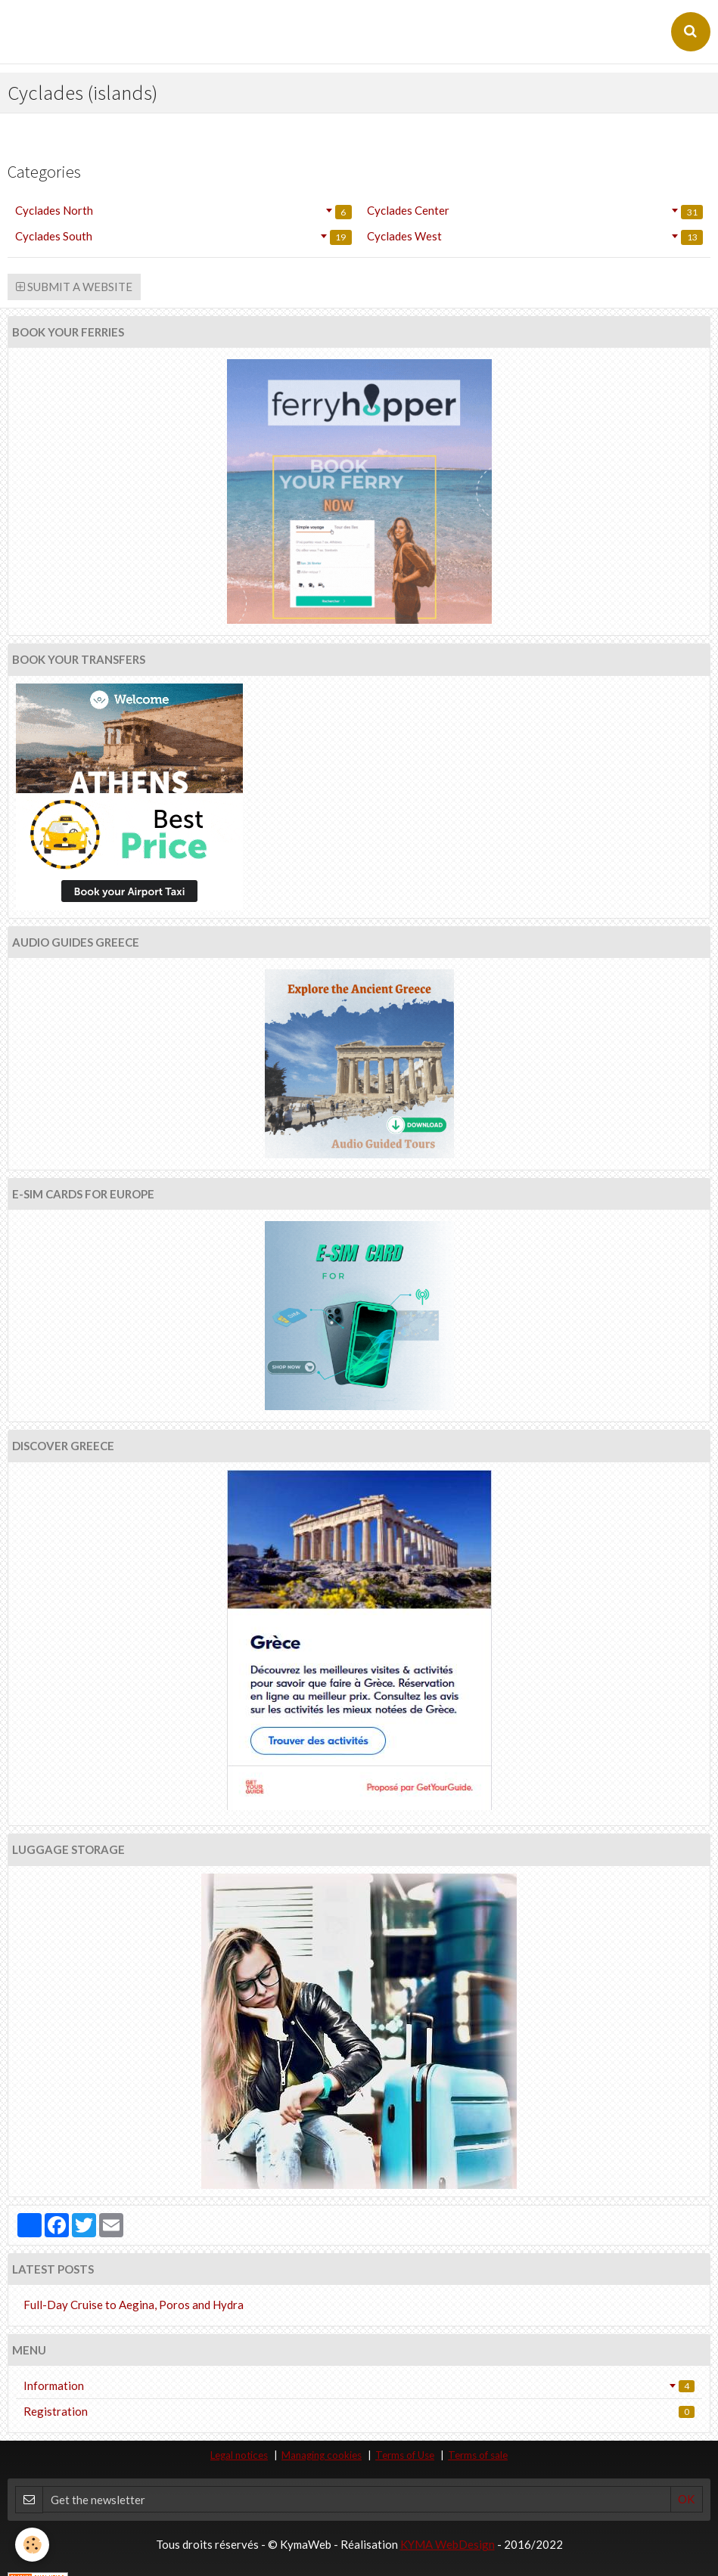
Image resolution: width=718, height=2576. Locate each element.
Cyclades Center (535, 211)
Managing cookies (321, 2455)
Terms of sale (478, 2455)
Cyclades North (183, 211)
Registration (359, 2411)
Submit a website (74, 286)
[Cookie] (32, 2545)
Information (359, 2385)
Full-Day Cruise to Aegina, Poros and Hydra (133, 2304)
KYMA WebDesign (447, 2544)
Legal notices (239, 2455)
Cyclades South (183, 237)
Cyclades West (535, 237)
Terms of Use (404, 2455)
